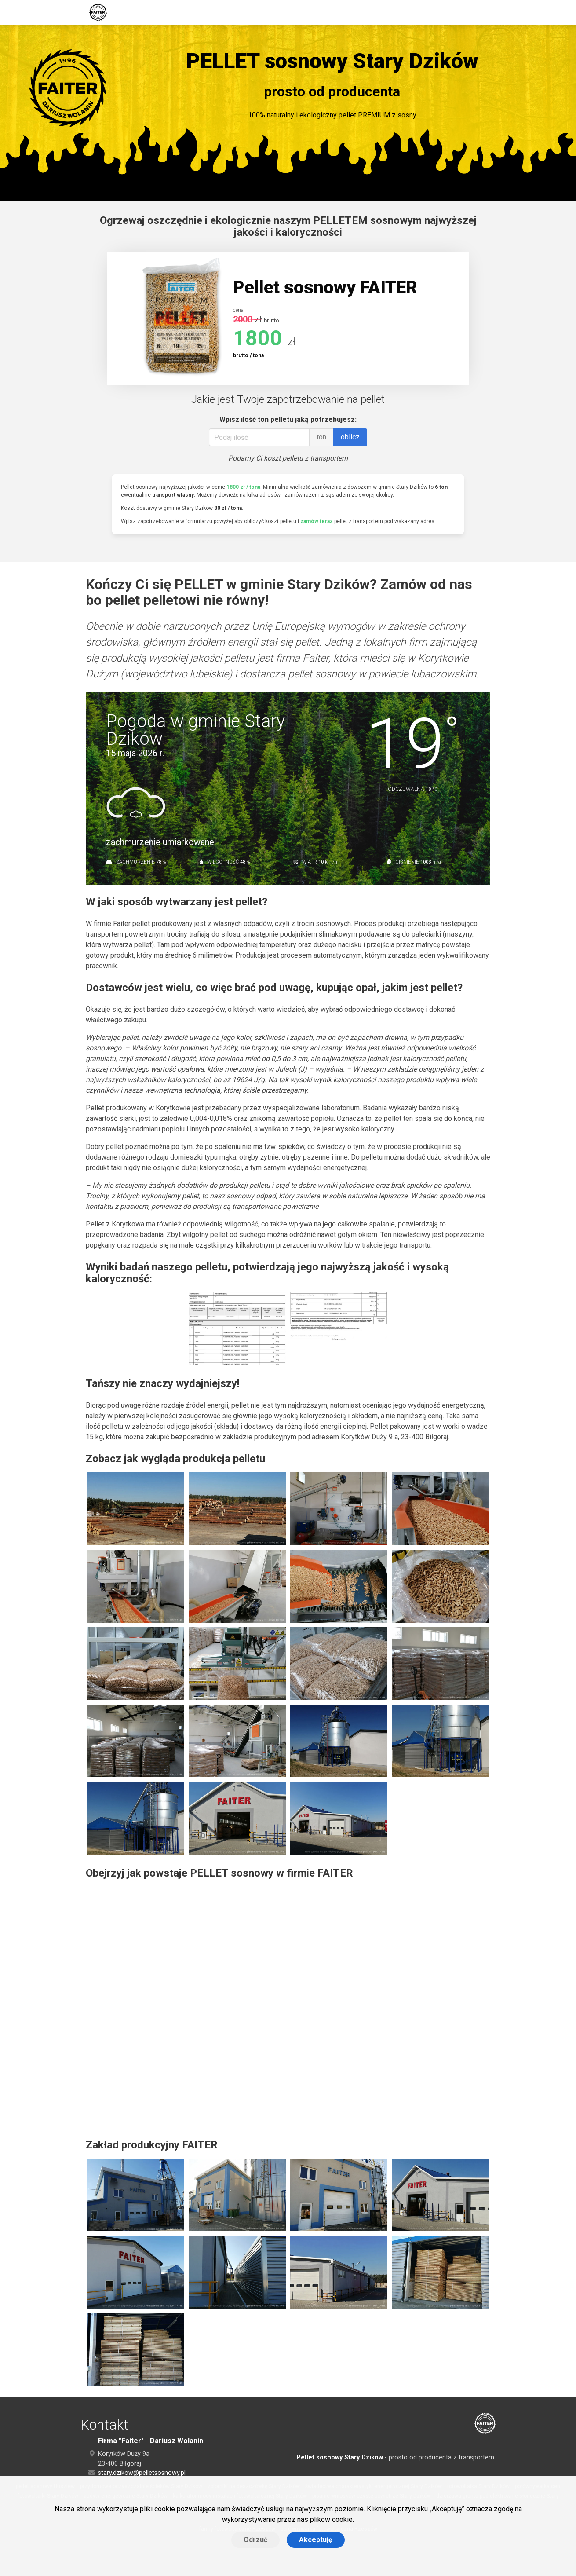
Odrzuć (255, 2540)
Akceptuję (315, 2540)
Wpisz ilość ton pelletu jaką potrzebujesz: (288, 419)
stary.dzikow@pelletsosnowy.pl (142, 2473)
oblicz (350, 437)
